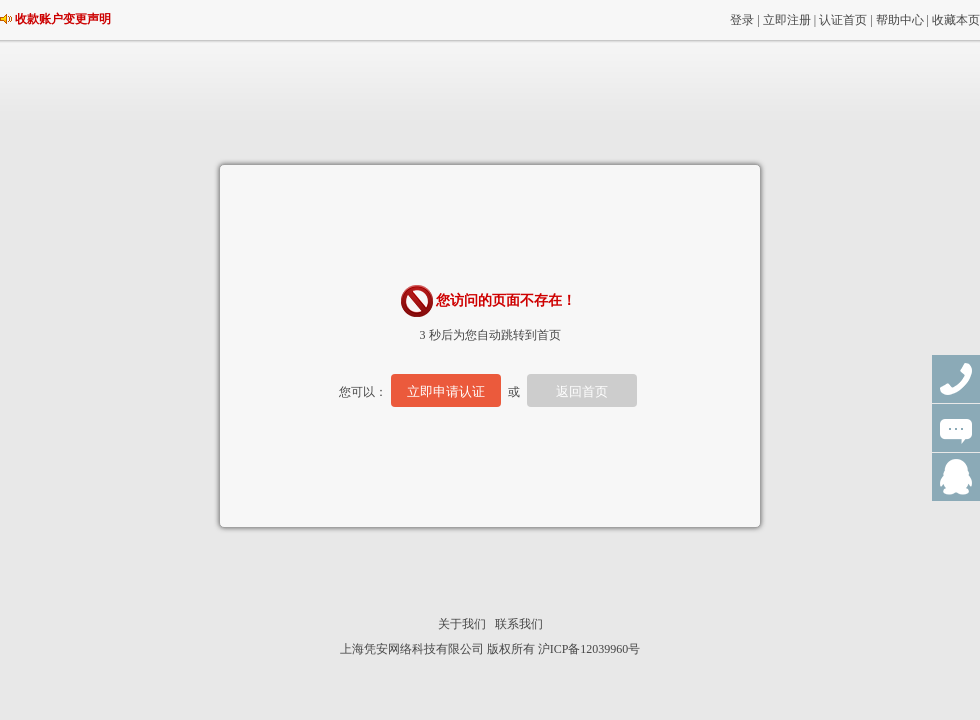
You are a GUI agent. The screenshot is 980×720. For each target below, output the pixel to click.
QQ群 (956, 477)
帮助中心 (900, 20)
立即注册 (787, 20)
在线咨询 (956, 428)
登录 (742, 20)
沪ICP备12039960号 (589, 649)
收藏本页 (956, 20)
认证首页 (843, 20)
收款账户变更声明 (63, 19)
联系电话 (956, 379)
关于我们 (462, 624)
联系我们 (519, 624)
